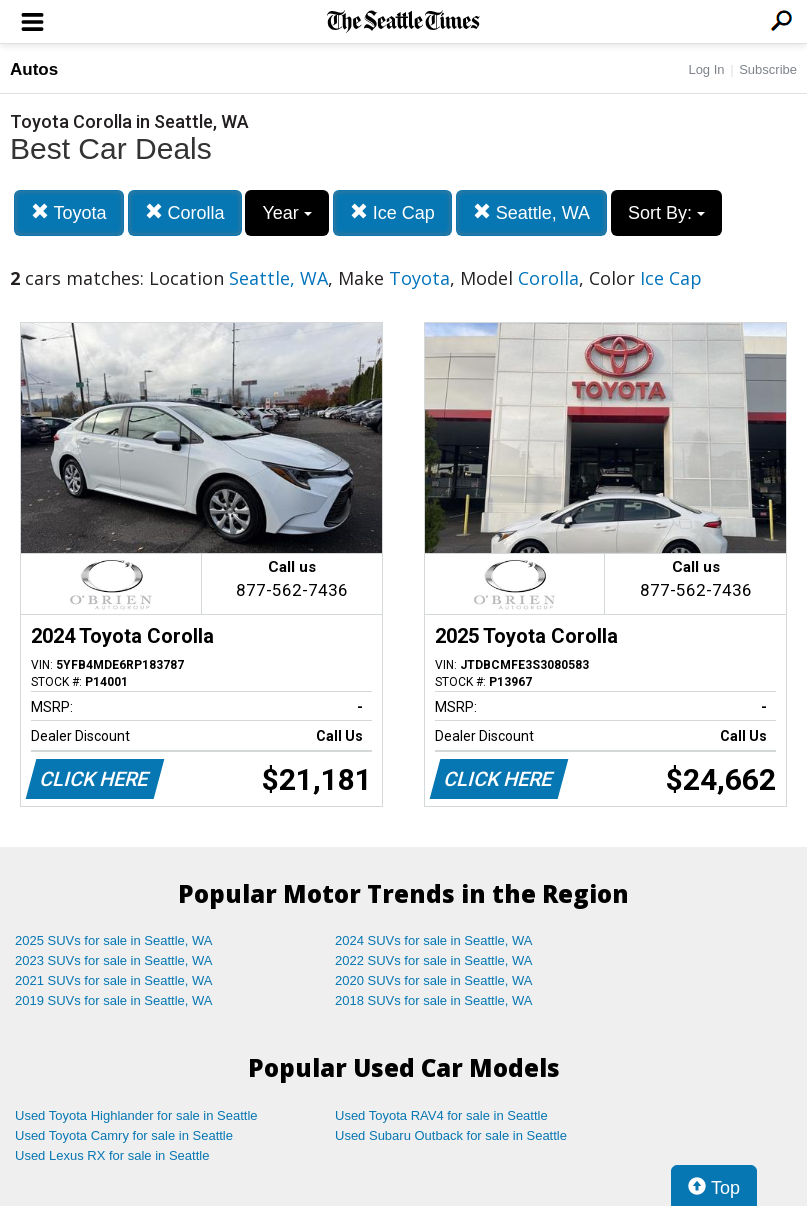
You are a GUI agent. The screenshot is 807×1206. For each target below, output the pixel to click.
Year (286, 213)
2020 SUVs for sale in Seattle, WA (434, 980)
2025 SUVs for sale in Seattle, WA (114, 940)
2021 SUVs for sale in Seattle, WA (114, 980)
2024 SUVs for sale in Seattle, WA (434, 940)
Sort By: (666, 213)
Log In (706, 69)
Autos (34, 69)
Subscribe (768, 69)
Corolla (185, 212)
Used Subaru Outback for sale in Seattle (451, 1135)
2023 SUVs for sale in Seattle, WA (114, 960)
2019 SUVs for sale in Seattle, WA (114, 1000)
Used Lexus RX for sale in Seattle (112, 1155)
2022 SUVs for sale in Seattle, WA (434, 960)
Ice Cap (392, 212)
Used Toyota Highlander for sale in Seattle (136, 1115)
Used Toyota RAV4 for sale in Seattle (441, 1115)
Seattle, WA (531, 212)
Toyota (69, 212)
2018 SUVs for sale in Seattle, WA (434, 1000)
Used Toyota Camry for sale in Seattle (124, 1135)
